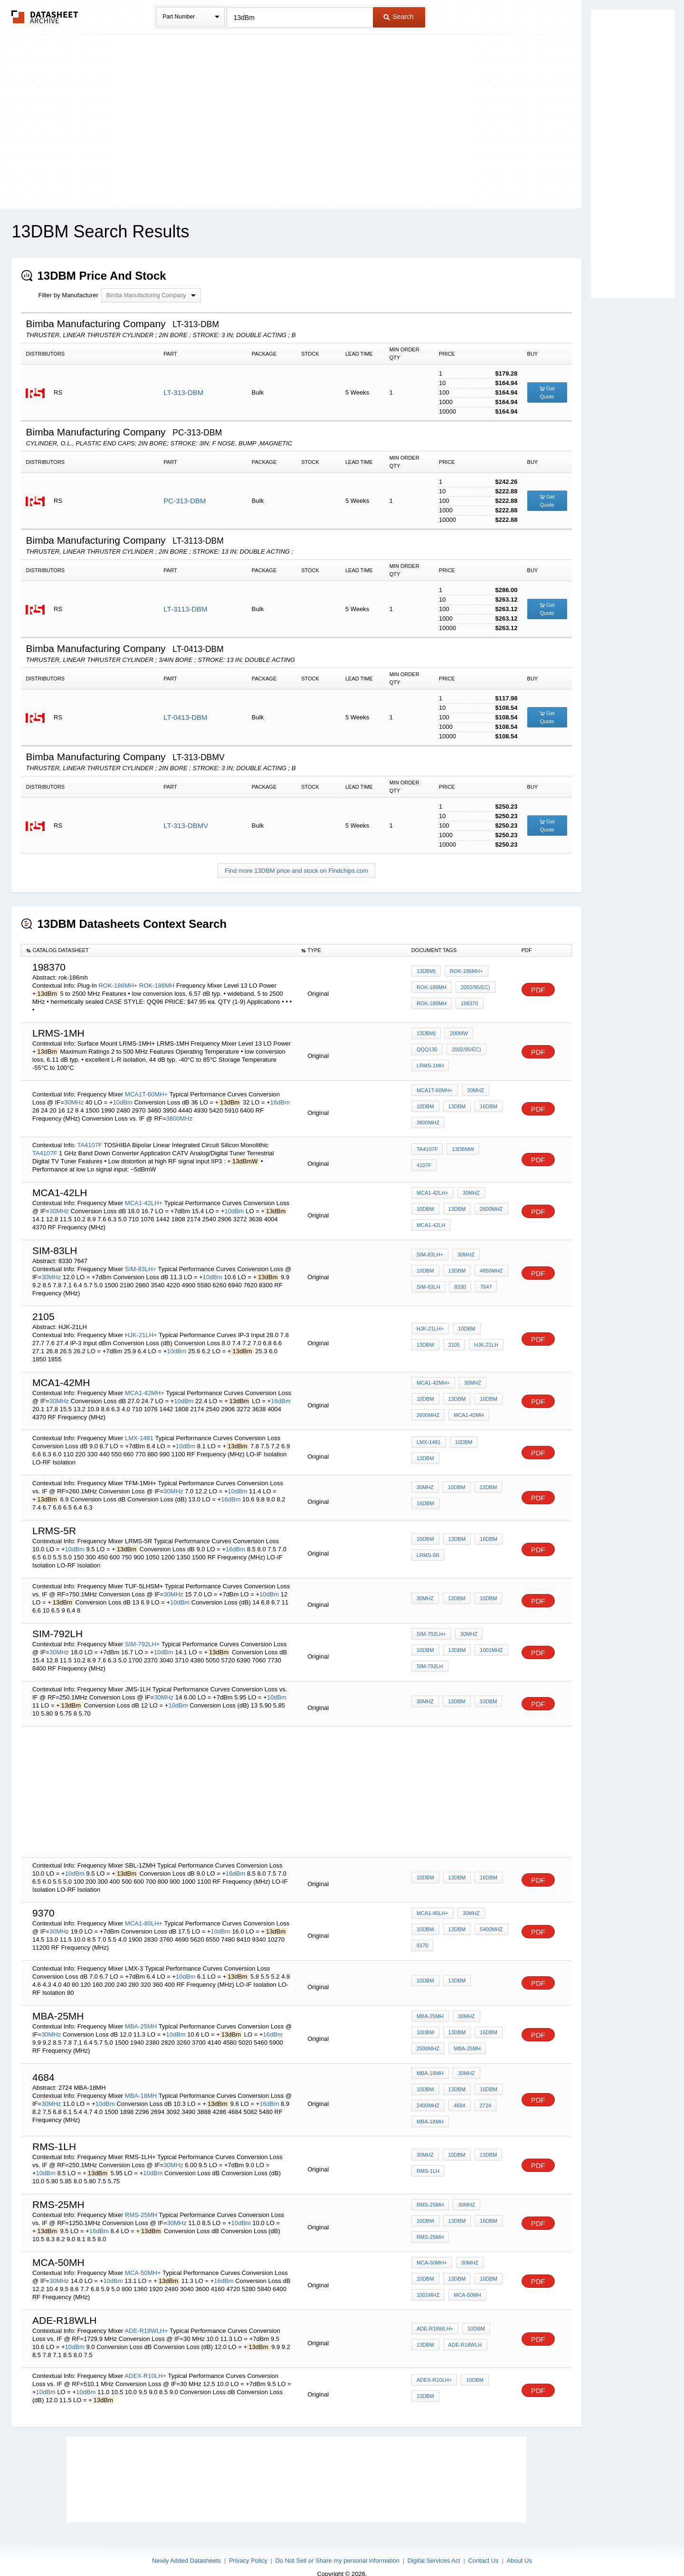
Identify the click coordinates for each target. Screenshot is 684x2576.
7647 (445, 1275)
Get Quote (547, 392)
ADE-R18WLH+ (146, 2314)
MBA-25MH (141, 2016)
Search (398, 16)
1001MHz (457, 1641)
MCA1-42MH (466, 1403)
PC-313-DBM (184, 501)
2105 (422, 1335)
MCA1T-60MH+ (146, 1089)
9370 (422, 1933)
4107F (491, 1149)
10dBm (123, 1097)
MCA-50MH (430, 2276)
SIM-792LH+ (142, 1634)
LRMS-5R (428, 1545)
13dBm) (426, 976)
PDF (538, 989)
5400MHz (486, 1921)
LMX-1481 (139, 1428)
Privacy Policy (248, 2544)
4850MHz (457, 1262)
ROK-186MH (156, 985)
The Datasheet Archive (44, 16)
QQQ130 (487, 1044)
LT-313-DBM (183, 392)
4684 (422, 2099)
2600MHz (486, 1200)
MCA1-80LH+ (143, 1913)
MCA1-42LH (431, 1213)
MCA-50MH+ (143, 2256)
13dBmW (460, 1149)
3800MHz (179, 1113)
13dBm (455, 1103)
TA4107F (89, 1135)
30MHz (74, 1097)
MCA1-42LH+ (143, 1193)
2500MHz (486, 2024)
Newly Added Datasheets (186, 2544)
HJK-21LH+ (141, 1325)
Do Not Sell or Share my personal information (337, 2544)
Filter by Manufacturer (68, 295)
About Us (519, 2544)
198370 (467, 1002)
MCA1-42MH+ (144, 1383)
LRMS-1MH (471, 1057)
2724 (445, 2099)
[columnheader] (158, 950)
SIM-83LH (492, 1262)
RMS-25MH (141, 2198)
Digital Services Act (434, 2544)
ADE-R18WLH (463, 2328)
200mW (456, 1044)
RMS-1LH (428, 2154)
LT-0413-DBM (185, 717)
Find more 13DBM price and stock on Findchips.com (296, 870)
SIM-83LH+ (140, 1259)
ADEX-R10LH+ (145, 2359)
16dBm (280, 1097)
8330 (422, 1275)
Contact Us (483, 2544)
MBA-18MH (141, 2082)
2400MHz (486, 2086)
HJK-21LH (452, 1335)
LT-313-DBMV (185, 825)
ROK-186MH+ (117, 985)
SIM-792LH (430, 1654)
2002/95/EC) (473, 989)
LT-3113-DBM (185, 609)
